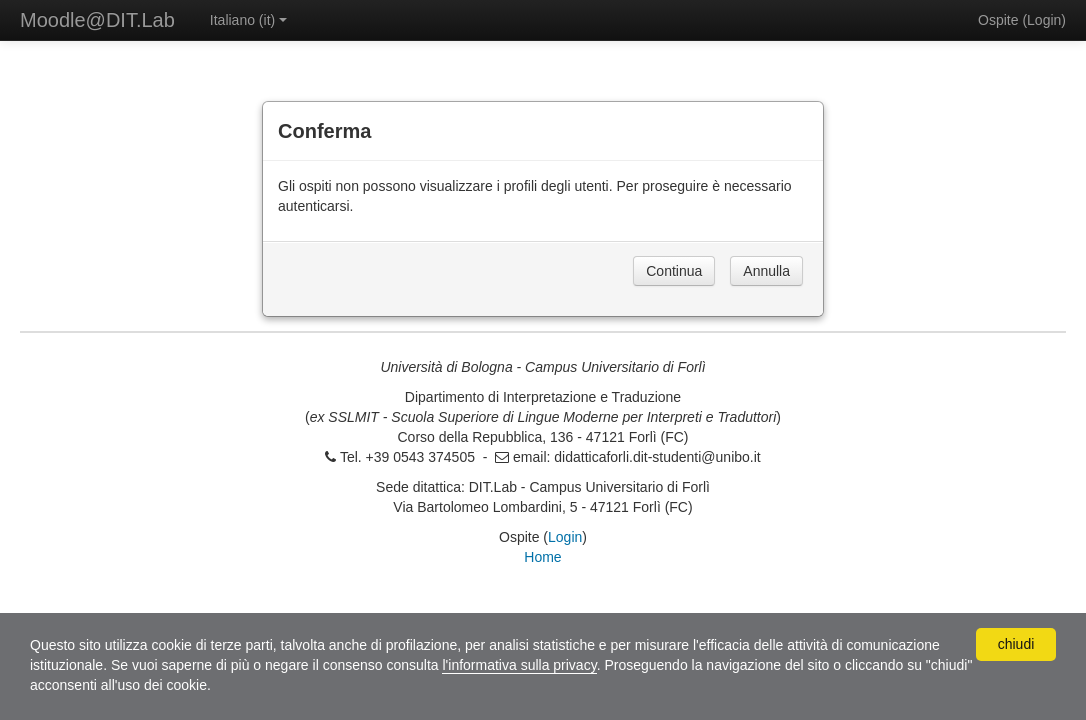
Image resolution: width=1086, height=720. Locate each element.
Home (542, 557)
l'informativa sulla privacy (519, 665)
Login (1044, 20)
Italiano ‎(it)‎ (248, 20)
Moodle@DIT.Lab (97, 20)
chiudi (1016, 644)
